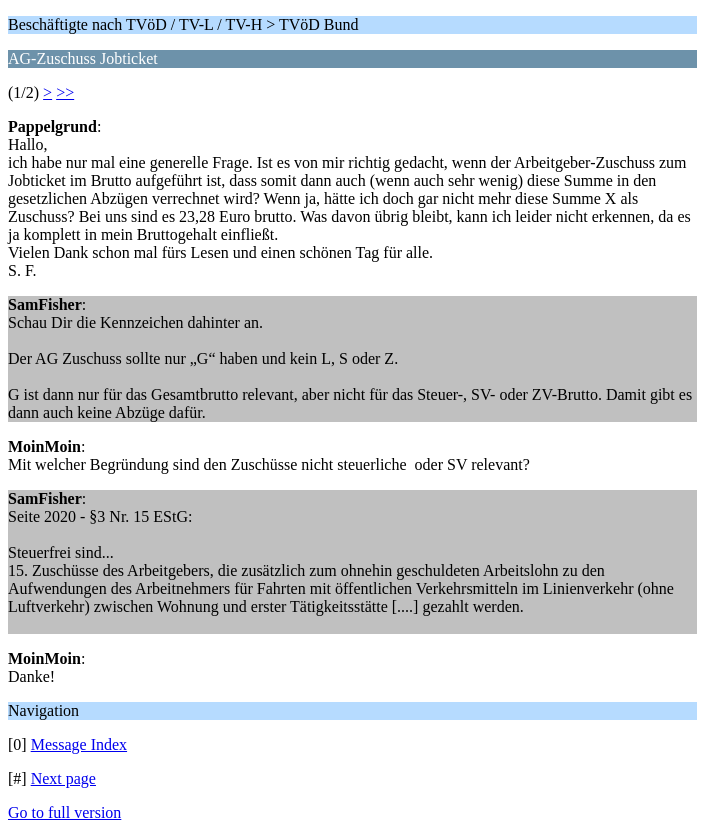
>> (65, 92)
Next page (63, 778)
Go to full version (64, 812)
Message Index (79, 744)
